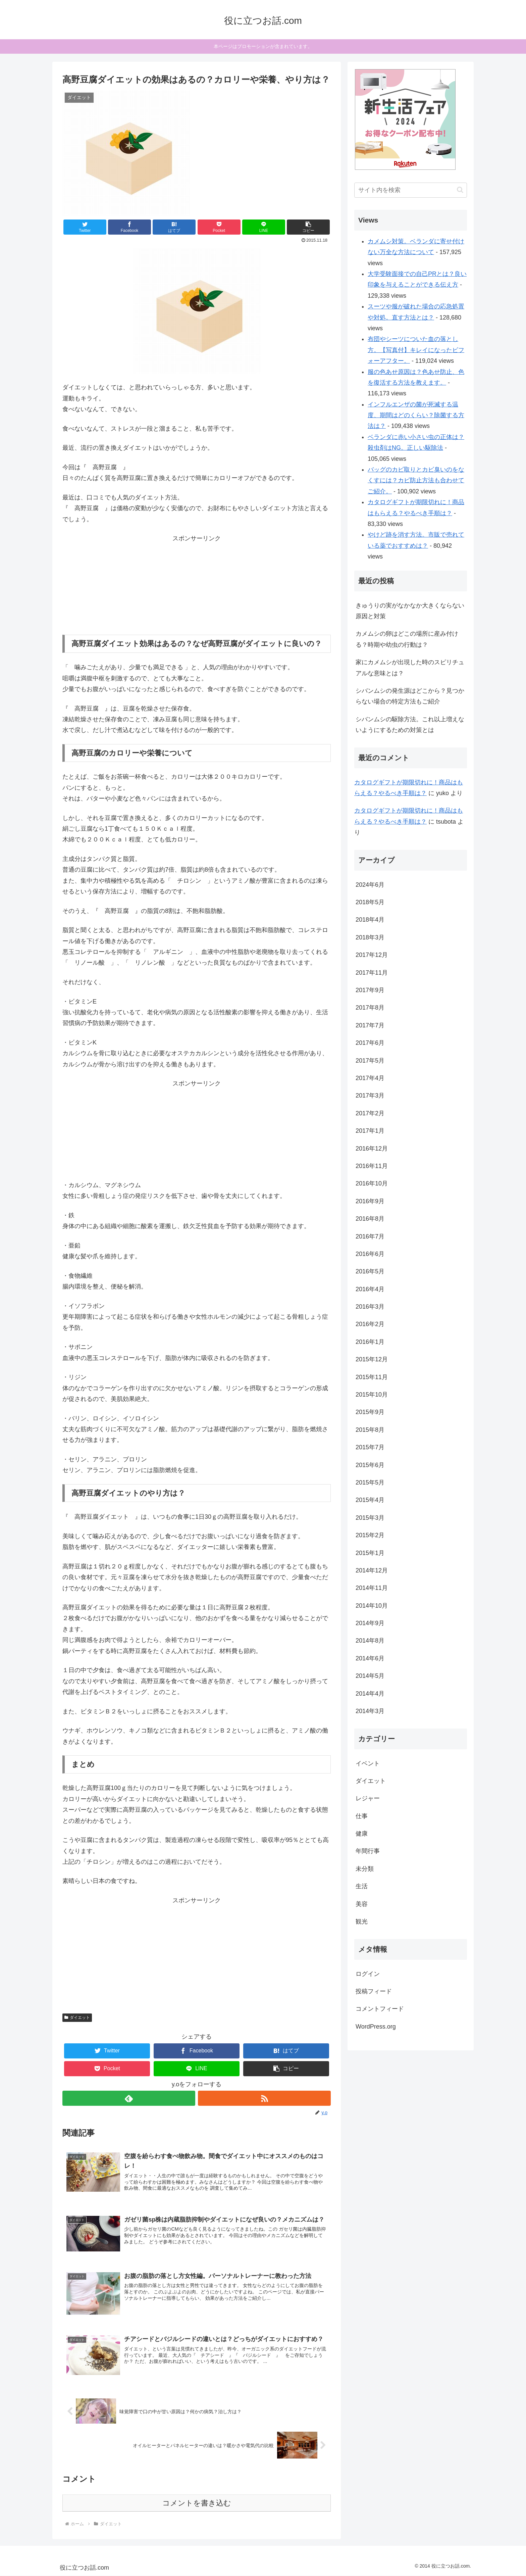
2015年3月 (370, 1517)
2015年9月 (370, 1412)
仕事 (362, 1816)
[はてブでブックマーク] (174, 227)
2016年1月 (370, 1342)
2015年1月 (370, 1553)
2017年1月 (370, 1130)
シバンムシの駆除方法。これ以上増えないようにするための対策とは (410, 724)
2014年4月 (370, 1693)
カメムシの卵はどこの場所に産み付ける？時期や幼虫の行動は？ (407, 639)
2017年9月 (370, 990)
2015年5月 (370, 1482)
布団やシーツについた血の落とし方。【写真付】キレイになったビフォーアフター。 (416, 350)
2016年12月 (372, 1148)
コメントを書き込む (196, 2503)
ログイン (368, 1974)
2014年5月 (370, 1675)
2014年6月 (370, 1658)
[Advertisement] (196, 586)
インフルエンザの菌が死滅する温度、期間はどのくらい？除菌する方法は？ (416, 415)
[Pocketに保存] (219, 227)
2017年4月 (370, 1078)
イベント (368, 1763)
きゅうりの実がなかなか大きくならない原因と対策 (410, 611)
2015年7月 (370, 1447)
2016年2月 (370, 1324)
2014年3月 (370, 1711)
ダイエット (77, 2017)
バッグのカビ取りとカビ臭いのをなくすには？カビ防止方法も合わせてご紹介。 (416, 480)
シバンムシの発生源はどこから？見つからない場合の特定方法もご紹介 (410, 696)
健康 (362, 1833)
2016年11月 (372, 1166)
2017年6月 (370, 1042)
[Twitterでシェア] (84, 227)
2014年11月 (372, 1588)
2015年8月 (370, 1429)
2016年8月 (370, 1218)
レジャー (368, 1798)
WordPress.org (376, 2026)
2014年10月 (372, 1605)
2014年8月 (370, 1640)
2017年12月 (372, 955)
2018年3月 (370, 937)
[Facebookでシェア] (129, 227)
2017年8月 (370, 1007)
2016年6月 (370, 1254)
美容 (362, 1904)
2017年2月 (370, 1113)
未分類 (365, 1868)
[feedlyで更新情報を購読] (128, 2098)
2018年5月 (370, 902)
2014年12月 (372, 1570)
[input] (410, 190)
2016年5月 (370, 1271)
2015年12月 (372, 1359)
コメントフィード (380, 2008)
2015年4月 (370, 1500)
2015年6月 (370, 1465)
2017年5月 (370, 1060)
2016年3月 (370, 1306)
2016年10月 (372, 1183)
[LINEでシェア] (263, 227)
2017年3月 (370, 1095)
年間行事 (368, 1851)
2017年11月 (372, 972)
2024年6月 (370, 884)
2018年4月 (370, 919)
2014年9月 (370, 1623)
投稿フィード (374, 1991)
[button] (308, 227)
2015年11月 (372, 1377)
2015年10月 (372, 1394)
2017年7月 (370, 1025)
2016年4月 (370, 1289)
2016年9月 (370, 1201)
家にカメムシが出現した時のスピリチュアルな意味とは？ (410, 667)
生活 (362, 1886)
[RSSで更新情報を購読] (264, 2098)
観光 (362, 1921)
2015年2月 (370, 1535)
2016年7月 (370, 1236)
